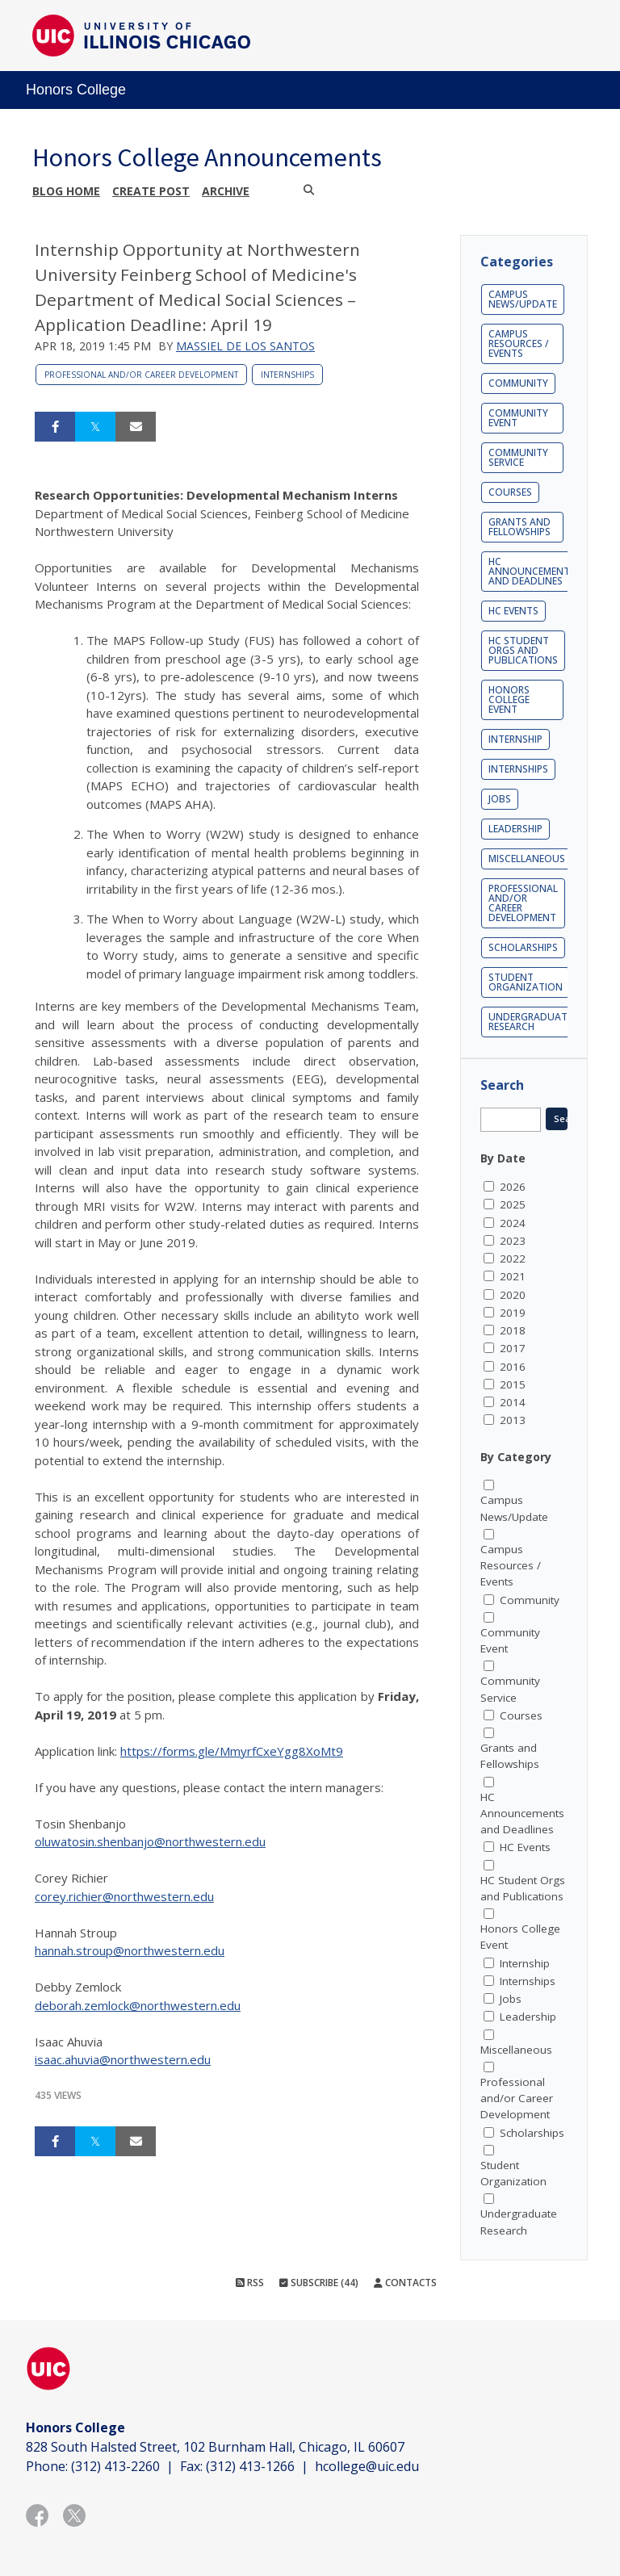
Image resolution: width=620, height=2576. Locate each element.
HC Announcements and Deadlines (532, 571)
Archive (225, 191)
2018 (513, 1330)
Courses (510, 492)
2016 (513, 1366)
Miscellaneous (526, 858)
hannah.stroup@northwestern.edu (129, 1950)
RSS (250, 2282)
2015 (513, 1384)
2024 (513, 1223)
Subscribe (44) (318, 2282)
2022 (513, 1258)
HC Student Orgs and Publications (523, 650)
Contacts (405, 2282)
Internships (287, 374)
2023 (513, 1241)
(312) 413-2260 (115, 2466)
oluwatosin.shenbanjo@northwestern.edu (150, 1841)
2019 (513, 1312)
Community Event (518, 417)
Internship (515, 739)
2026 (513, 1186)
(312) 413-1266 (250, 2466)
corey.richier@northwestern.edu (124, 1896)
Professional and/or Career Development (141, 374)
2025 (513, 1204)
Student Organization (525, 982)
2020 (513, 1295)
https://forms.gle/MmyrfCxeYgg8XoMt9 (231, 1751)
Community (518, 383)
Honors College (76, 90)
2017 (513, 1348)
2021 (513, 1276)
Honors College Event (509, 699)
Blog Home (66, 191)
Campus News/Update (522, 299)
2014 (513, 1402)
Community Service (518, 457)
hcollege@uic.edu (367, 2466)
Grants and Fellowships (519, 526)
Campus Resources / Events (518, 343)
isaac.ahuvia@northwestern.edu (123, 2059)
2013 (513, 1420)
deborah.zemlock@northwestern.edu (138, 2005)
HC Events (513, 611)
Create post (151, 191)
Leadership (515, 829)
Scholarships (523, 947)
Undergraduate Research (530, 1021)
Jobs (499, 799)
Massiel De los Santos (245, 346)
